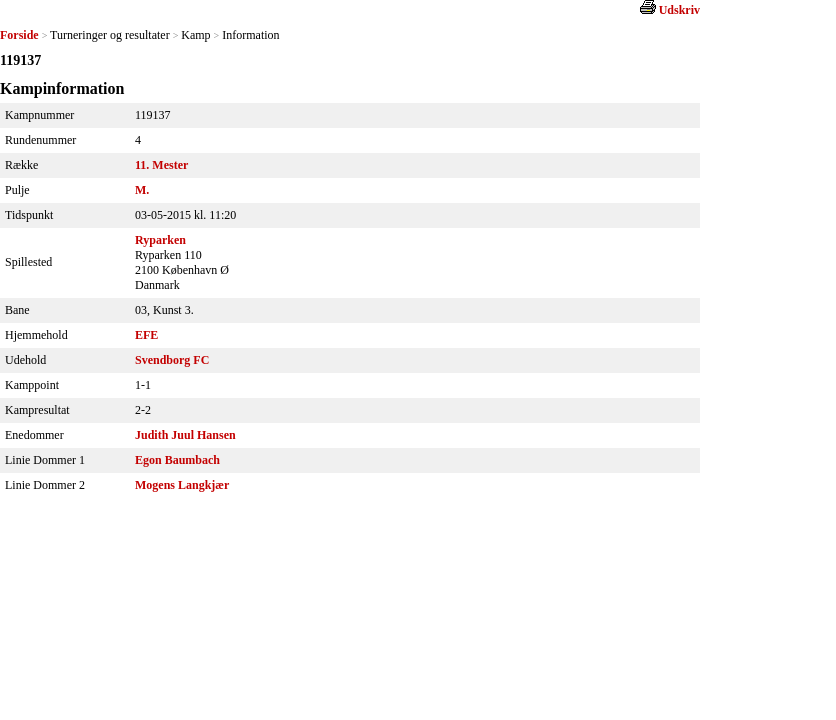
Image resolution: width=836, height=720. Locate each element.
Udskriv (679, 10)
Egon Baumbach (177, 460)
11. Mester (161, 165)
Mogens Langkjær (182, 485)
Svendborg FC (172, 360)
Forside (19, 35)
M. (142, 190)
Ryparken (160, 240)
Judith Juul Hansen (185, 435)
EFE (146, 335)
